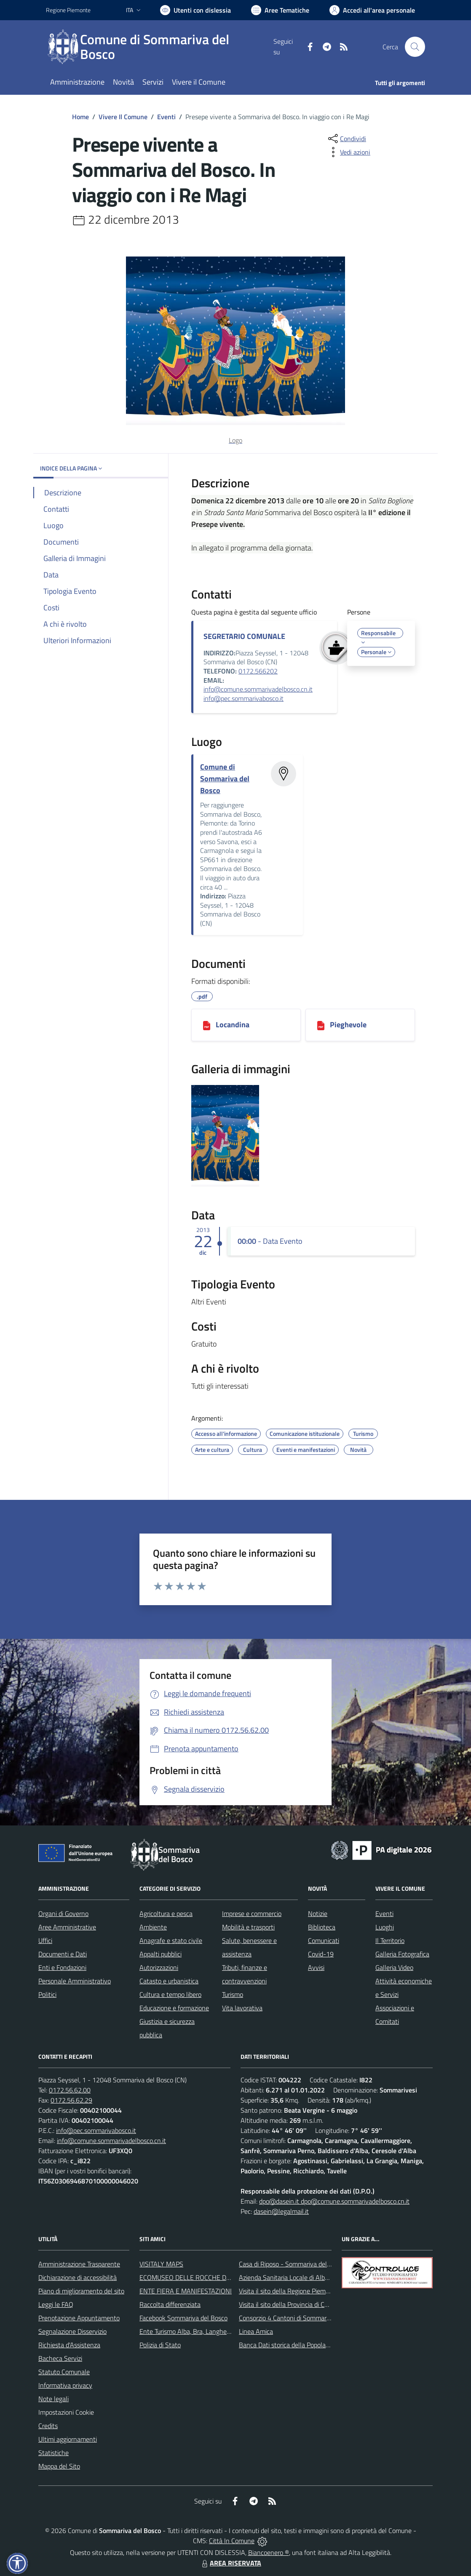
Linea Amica (256, 2331)
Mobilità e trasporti (248, 1927)
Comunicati (323, 1940)
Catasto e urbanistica (168, 1981)
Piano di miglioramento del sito (81, 2291)
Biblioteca (321, 1927)
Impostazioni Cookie (66, 2412)
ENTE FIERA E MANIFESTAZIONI (185, 2291)
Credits (48, 2426)
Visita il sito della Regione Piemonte (289, 2291)
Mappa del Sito (59, 2466)
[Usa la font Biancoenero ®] (195, 10)
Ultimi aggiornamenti (67, 2439)
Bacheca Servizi (60, 2358)
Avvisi (316, 1967)
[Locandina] (206, 1025)
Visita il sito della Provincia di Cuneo (288, 2304)
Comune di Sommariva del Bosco (224, 778)
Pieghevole (348, 1024)
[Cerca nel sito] (415, 47)
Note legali (53, 2399)
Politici (47, 1994)
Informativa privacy (65, 2385)
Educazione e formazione (174, 2008)
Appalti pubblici (160, 1954)
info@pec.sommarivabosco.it (243, 698)
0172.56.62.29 (71, 2100)
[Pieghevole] (321, 1025)
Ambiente (153, 1927)
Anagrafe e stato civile (170, 1940)
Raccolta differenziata (170, 2304)
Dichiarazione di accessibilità (77, 2277)
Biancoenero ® (268, 2552)
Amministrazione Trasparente (79, 2264)
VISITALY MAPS (161, 2264)
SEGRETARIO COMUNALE (244, 636)
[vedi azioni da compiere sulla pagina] (348, 152)
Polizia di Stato (160, 2345)
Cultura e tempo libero (170, 1994)
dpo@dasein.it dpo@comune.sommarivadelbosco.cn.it (334, 2201)
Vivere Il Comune (123, 117)
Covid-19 (321, 1954)
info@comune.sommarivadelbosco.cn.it (258, 689)
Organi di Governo (63, 1913)
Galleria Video (394, 1967)
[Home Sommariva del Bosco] (159, 46)
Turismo (232, 1994)
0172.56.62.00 (70, 2090)
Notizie (317, 1913)
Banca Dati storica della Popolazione (289, 2345)
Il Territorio (389, 1940)
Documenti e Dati (62, 1954)
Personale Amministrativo (74, 1981)
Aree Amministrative (67, 1927)
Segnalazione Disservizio (72, 2331)
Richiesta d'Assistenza (69, 2345)
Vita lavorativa (242, 2008)
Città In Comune (231, 2541)
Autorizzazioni (158, 1967)
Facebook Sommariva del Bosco (183, 2318)
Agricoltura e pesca (166, 1913)
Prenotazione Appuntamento (79, 2318)
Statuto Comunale (64, 2372)
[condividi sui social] (346, 138)
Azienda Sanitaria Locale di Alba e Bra (292, 2277)
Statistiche (53, 2453)
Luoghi (384, 1927)
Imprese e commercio (251, 1913)
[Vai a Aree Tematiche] (280, 10)
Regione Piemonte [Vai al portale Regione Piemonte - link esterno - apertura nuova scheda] (68, 9)
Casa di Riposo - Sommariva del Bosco (292, 2264)
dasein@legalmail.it (281, 2211)
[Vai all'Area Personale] (372, 10)
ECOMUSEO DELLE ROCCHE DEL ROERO (198, 2277)
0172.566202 (258, 671)
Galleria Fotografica (402, 1954)
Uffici (45, 1940)
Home (80, 117)
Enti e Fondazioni (62, 1967)
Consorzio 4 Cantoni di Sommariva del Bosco (301, 2318)
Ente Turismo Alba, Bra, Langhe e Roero (194, 2331)
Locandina (232, 1024)
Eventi (166, 117)
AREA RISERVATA (230, 2563)
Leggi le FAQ (55, 2304)
